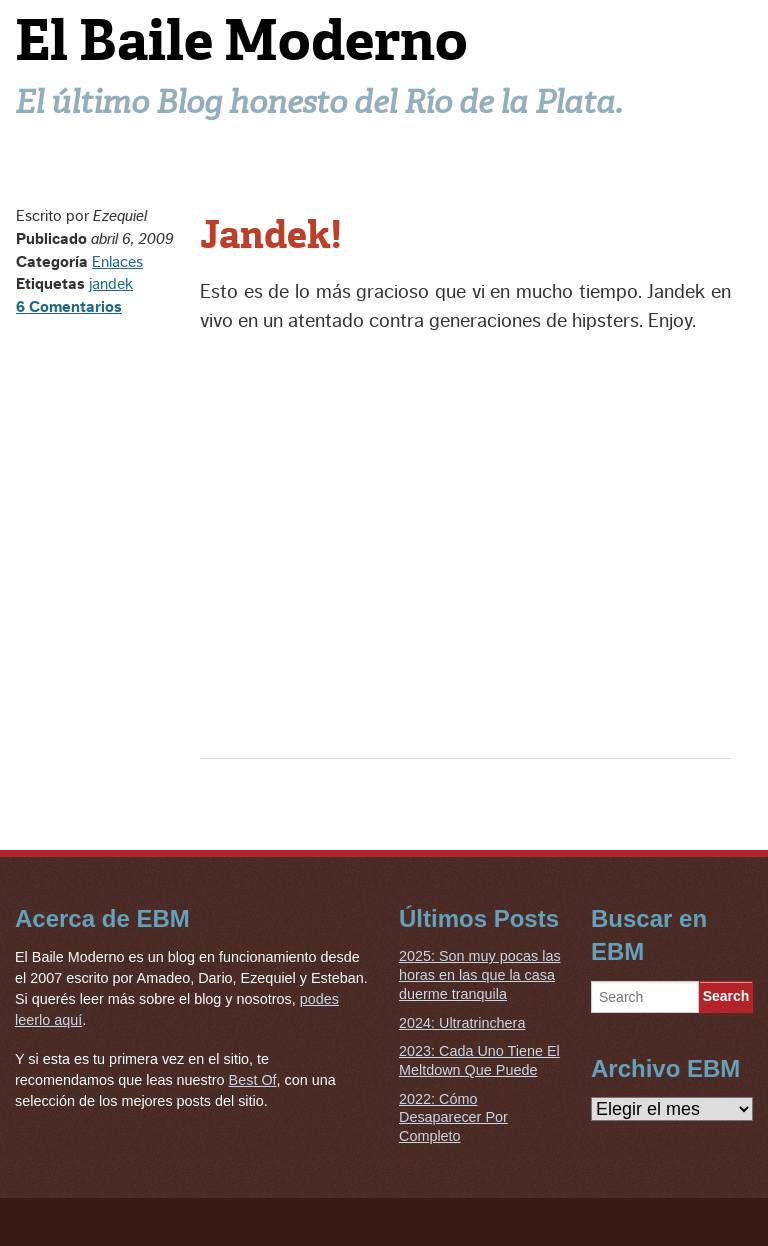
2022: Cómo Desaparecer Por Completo (453, 1117)
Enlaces (117, 262)
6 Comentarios (69, 307)
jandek (111, 284)
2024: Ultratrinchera (462, 1023)
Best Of (253, 1080)
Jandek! (271, 235)
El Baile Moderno (241, 40)
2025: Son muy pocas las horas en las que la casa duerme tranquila (480, 974)
